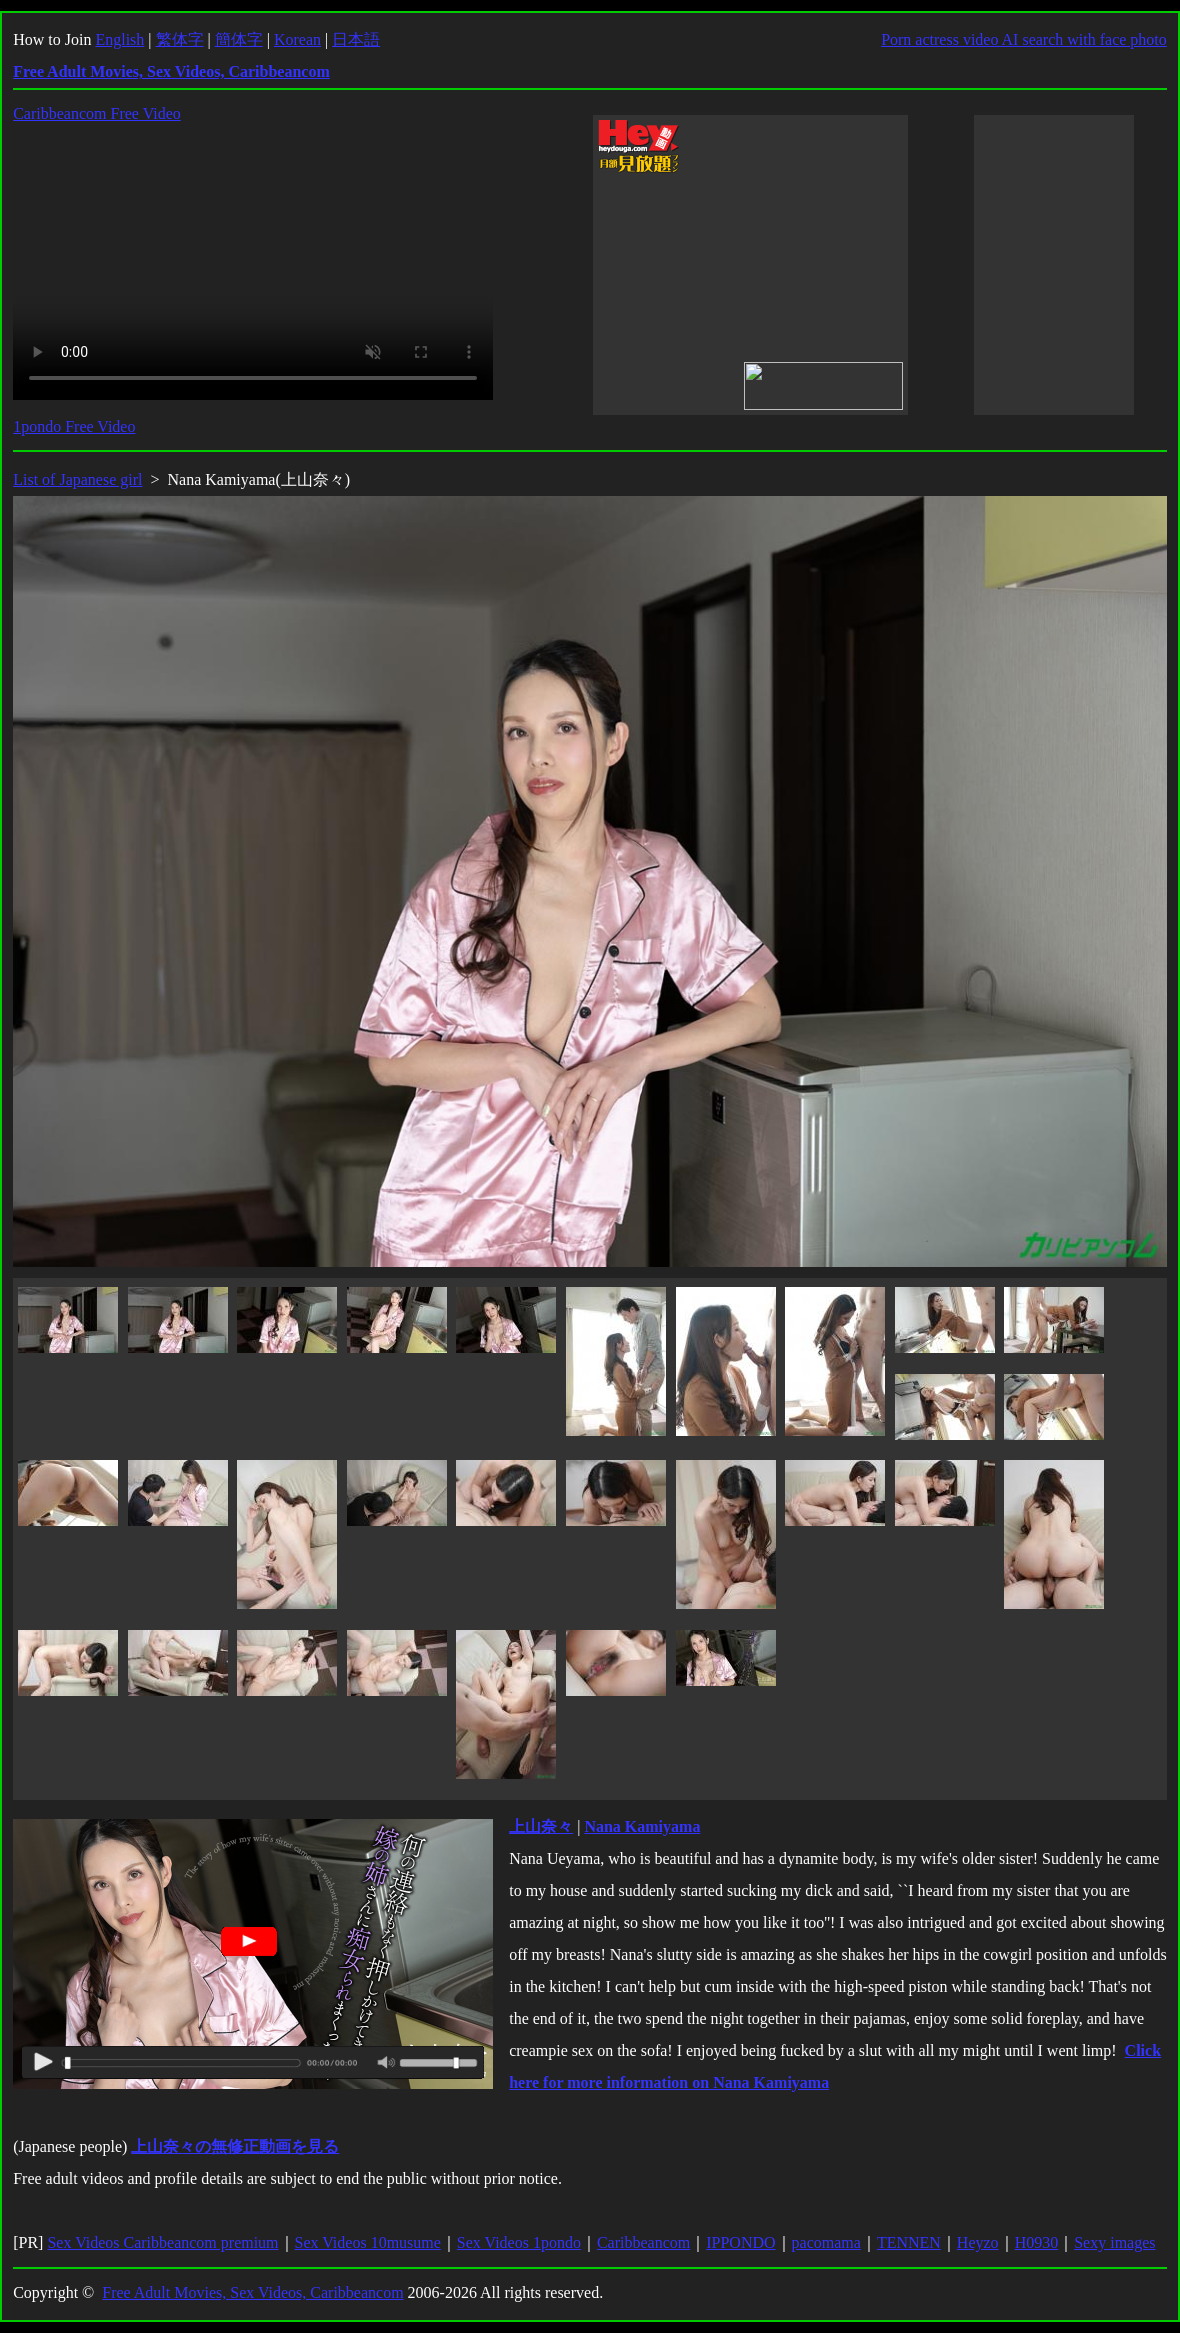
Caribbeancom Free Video (97, 113)
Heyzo (978, 2242)
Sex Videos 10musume (368, 2242)
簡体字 (239, 39)
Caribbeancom (643, 2242)
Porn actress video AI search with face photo (1024, 39)
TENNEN (909, 2242)
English (119, 39)
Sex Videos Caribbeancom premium (162, 2242)
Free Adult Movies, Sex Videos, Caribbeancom (252, 2292)
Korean (297, 39)
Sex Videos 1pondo (519, 2242)
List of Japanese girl (77, 479)
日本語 (356, 39)
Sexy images (1114, 2242)
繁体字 (180, 39)
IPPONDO (740, 2242)
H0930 (1037, 2242)
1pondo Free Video (74, 426)
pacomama (826, 2242)
